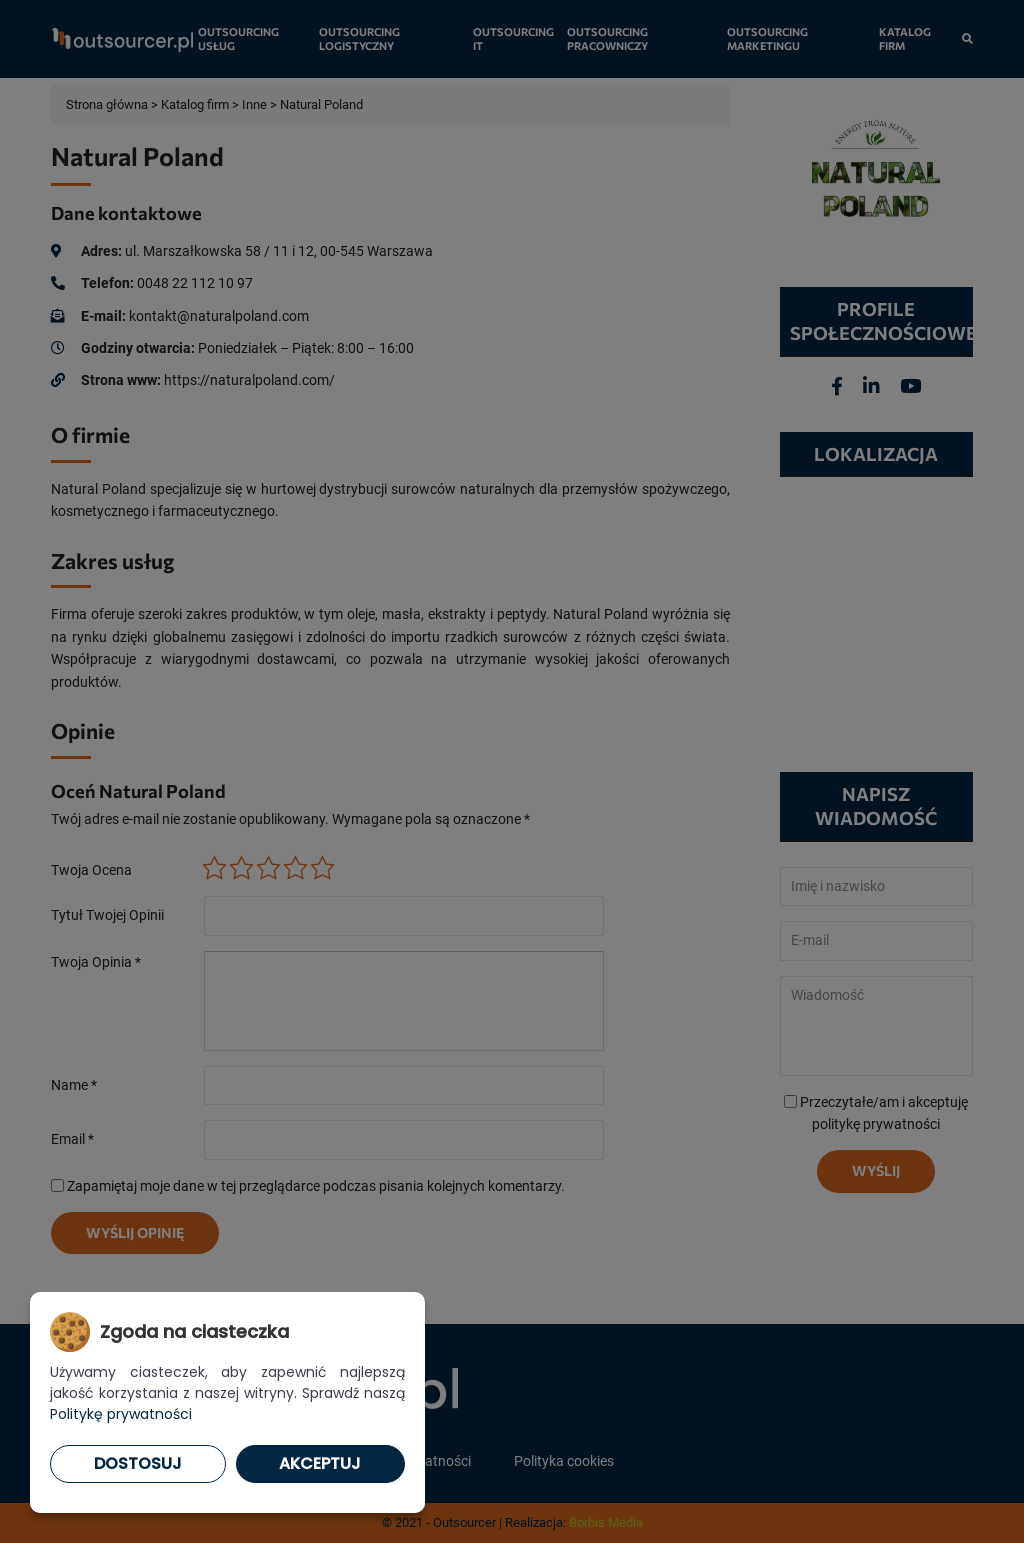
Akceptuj (320, 1463)
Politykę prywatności (121, 1414)
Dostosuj (138, 1463)
